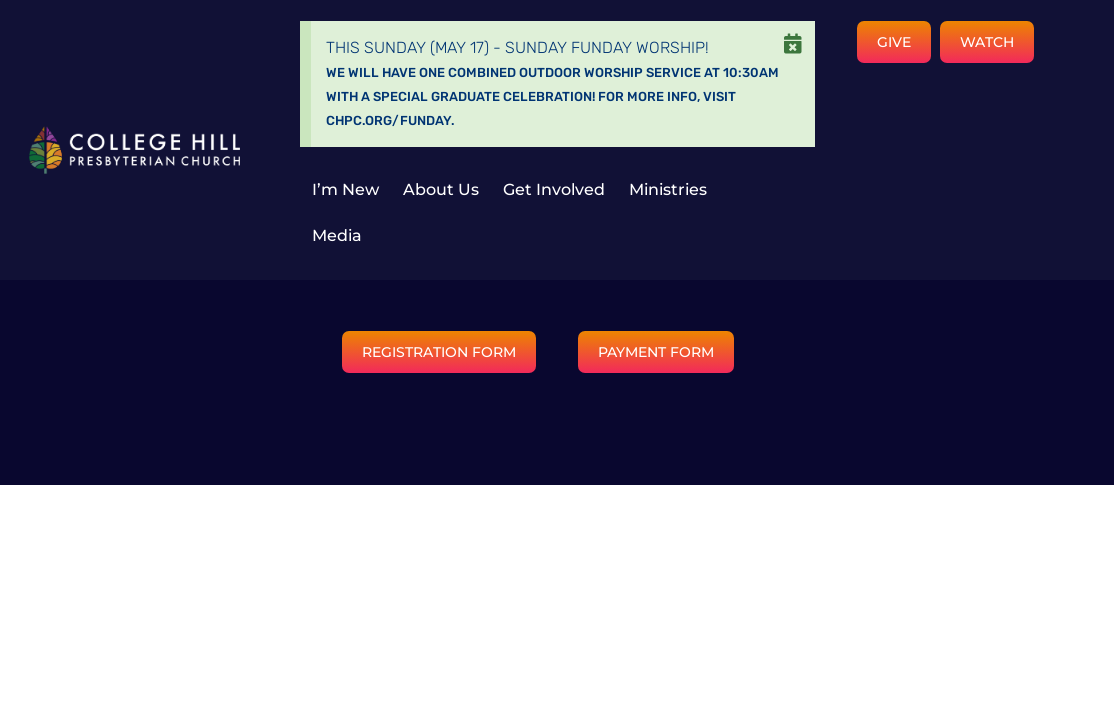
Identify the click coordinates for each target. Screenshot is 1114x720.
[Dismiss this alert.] (793, 44)
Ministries (668, 189)
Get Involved (554, 189)
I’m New (345, 189)
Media (337, 235)
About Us (441, 189)
